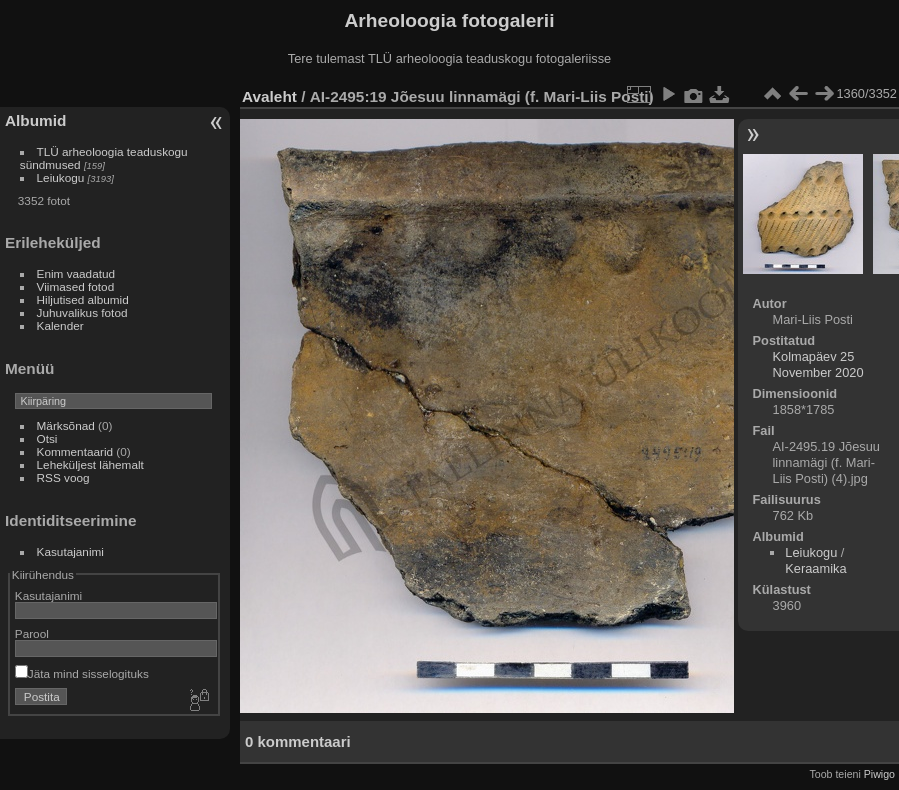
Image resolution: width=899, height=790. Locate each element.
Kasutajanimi (70, 551)
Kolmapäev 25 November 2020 (818, 364)
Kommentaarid (75, 451)
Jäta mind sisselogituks (82, 673)
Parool (32, 633)
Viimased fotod (76, 286)
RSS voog (63, 477)
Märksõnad (66, 425)
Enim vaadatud (76, 273)
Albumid (35, 120)
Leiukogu (61, 177)
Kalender (60, 325)
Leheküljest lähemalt (90, 464)
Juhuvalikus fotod (82, 312)
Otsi (47, 438)
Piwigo (879, 774)
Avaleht (269, 96)
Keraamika (815, 568)
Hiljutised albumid (83, 299)
